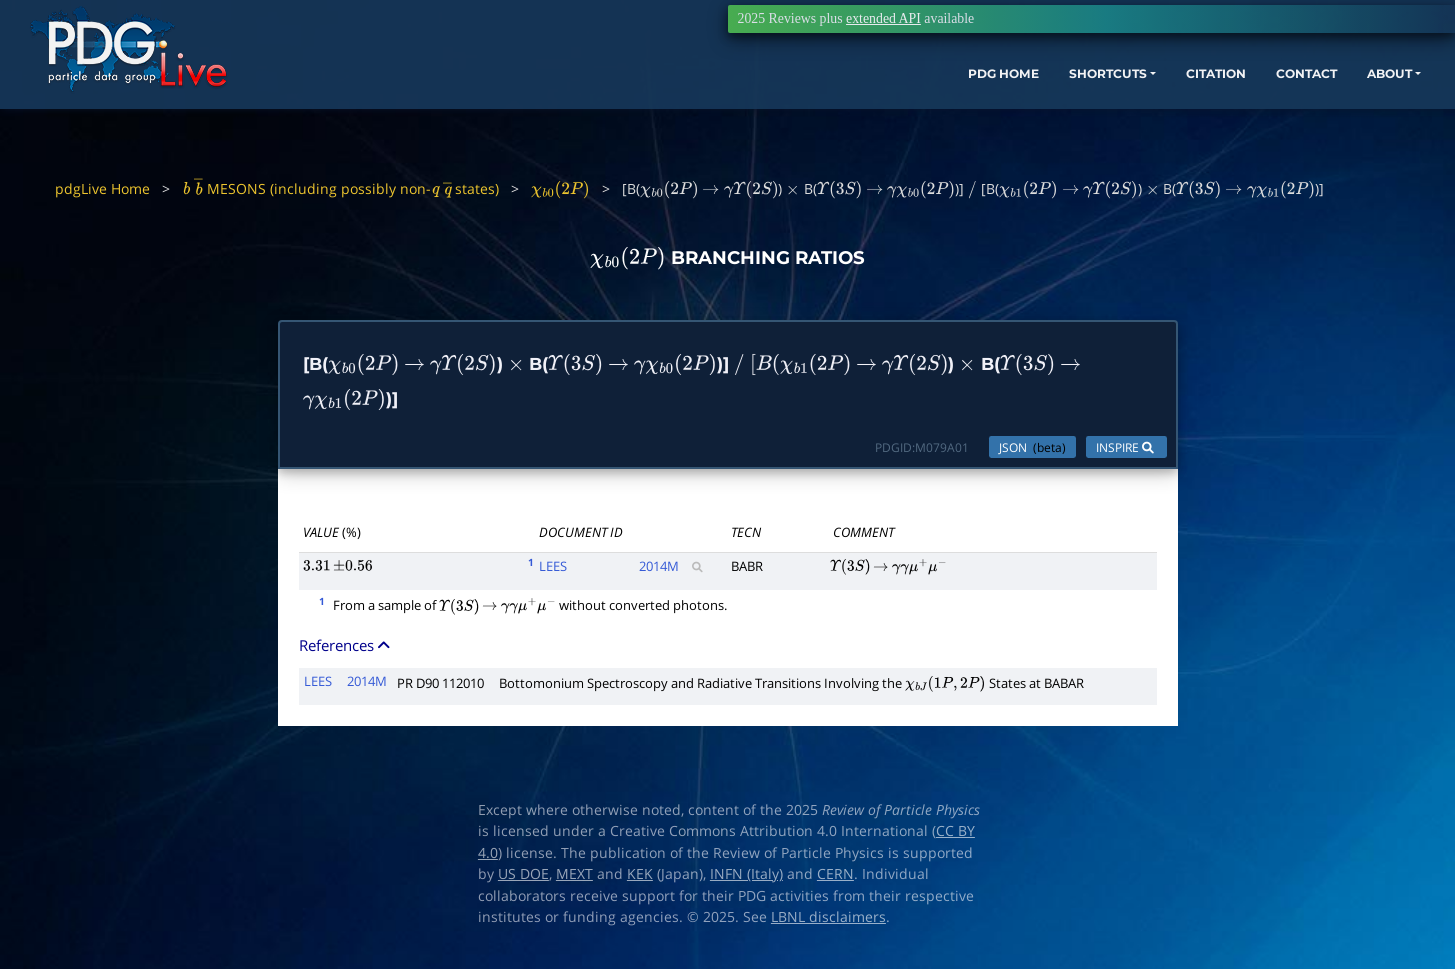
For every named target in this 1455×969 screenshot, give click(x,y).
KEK (640, 884)
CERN (835, 884)
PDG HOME (851, 107)
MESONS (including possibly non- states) (340, 188)
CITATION (1100, 107)
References (346, 655)
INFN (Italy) (746, 884)
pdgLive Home (102, 188)
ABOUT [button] (1300, 107)
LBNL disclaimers (828, 927)
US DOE (523, 884)
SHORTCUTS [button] (973, 107)
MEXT (574, 884)
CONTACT (1204, 107)
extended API (883, 18)
